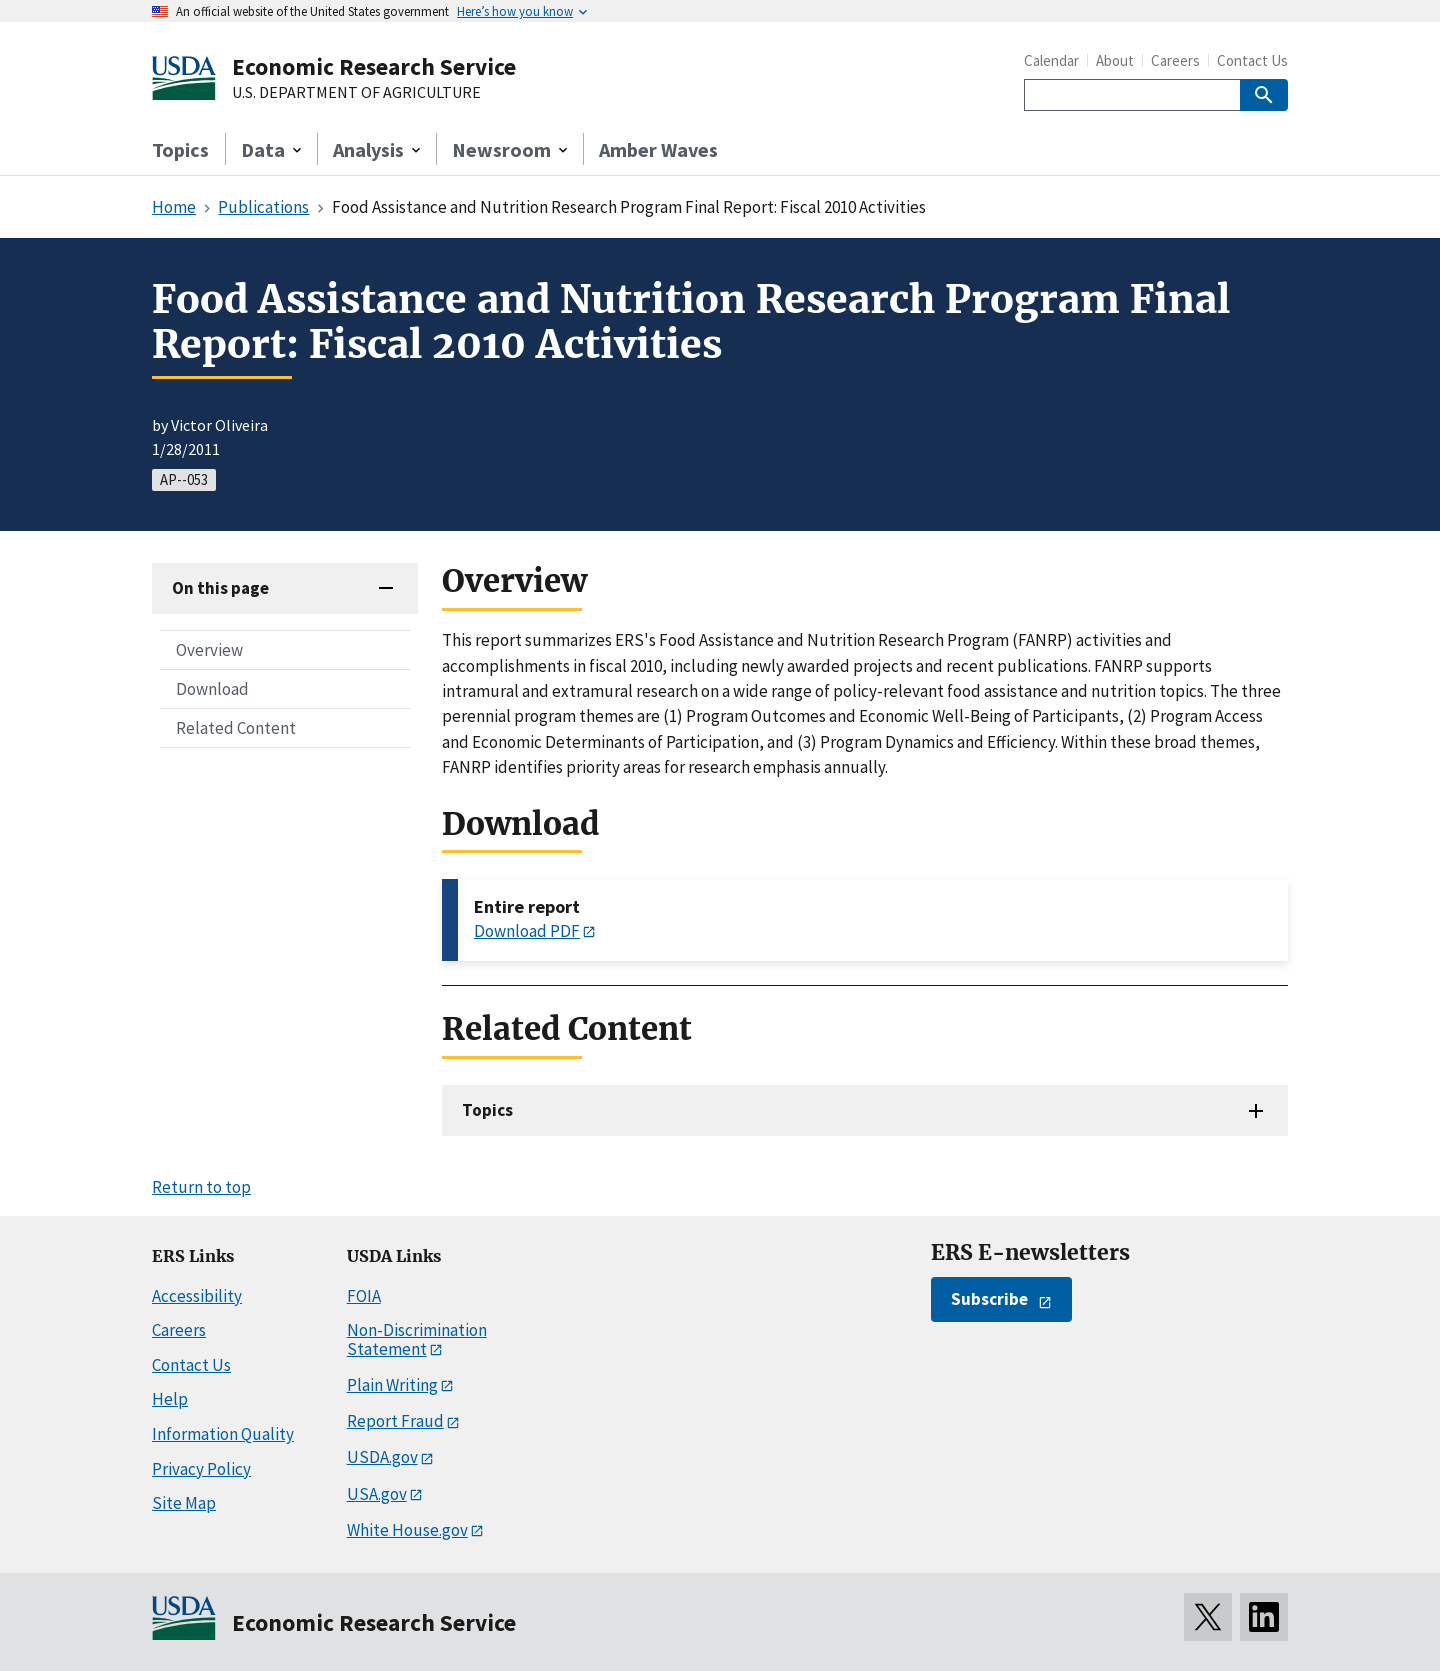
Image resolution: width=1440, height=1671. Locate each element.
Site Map (184, 1503)
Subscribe (989, 1299)
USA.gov (377, 1494)
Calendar (1051, 60)
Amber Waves (658, 149)
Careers (1175, 60)
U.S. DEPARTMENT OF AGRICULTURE (356, 93)
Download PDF (527, 931)
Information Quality (223, 1434)
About (1115, 60)
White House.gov (407, 1530)
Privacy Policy (201, 1469)
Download (212, 689)
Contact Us (1252, 60)
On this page (220, 588)
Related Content (236, 728)
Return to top (201, 1187)
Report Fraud (395, 1421)
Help (170, 1399)
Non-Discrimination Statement (417, 1339)
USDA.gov (382, 1457)
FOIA (364, 1296)
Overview (209, 650)
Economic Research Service (374, 66)
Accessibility (197, 1296)
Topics (180, 149)
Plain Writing (392, 1385)
